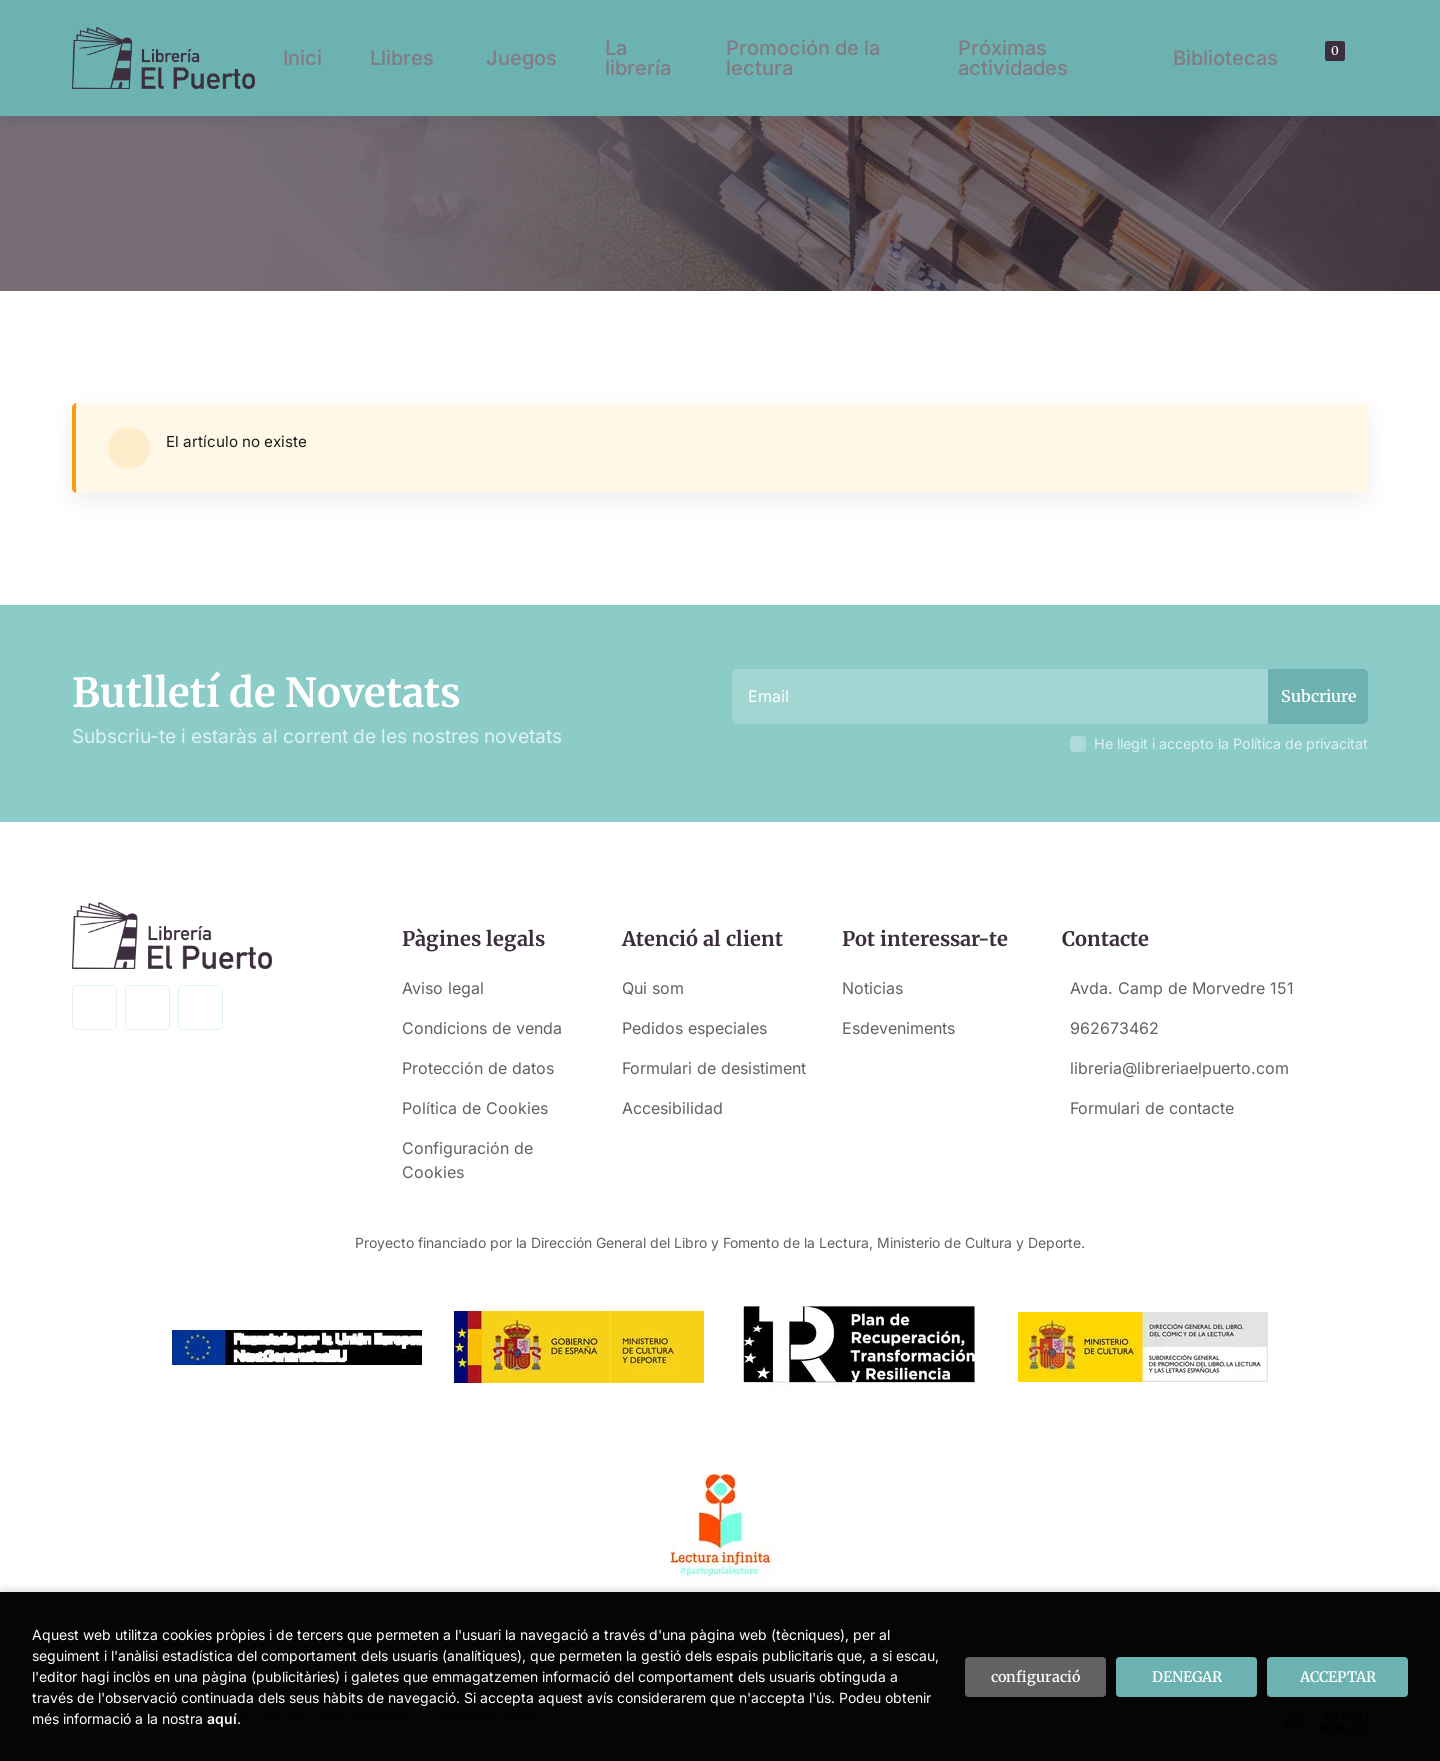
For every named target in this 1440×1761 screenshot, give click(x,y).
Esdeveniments (898, 1028)
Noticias (872, 988)
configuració (1035, 1677)
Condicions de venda (482, 1028)
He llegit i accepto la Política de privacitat (1231, 743)
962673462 (1114, 1028)
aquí (222, 1718)
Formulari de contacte (1152, 1108)
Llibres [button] (402, 58)
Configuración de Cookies (467, 1160)
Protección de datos (478, 1068)
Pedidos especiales (694, 1028)
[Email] (1002, 696)
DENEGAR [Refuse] (1187, 1677)
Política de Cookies (475, 1108)
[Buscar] (1311, 58)
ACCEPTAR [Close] (1338, 1677)
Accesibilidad (672, 1108)
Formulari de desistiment (714, 1068)
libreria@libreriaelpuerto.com (1179, 1068)
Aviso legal (443, 988)
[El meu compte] (1346, 58)
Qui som (653, 988)
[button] (1328, 58)
